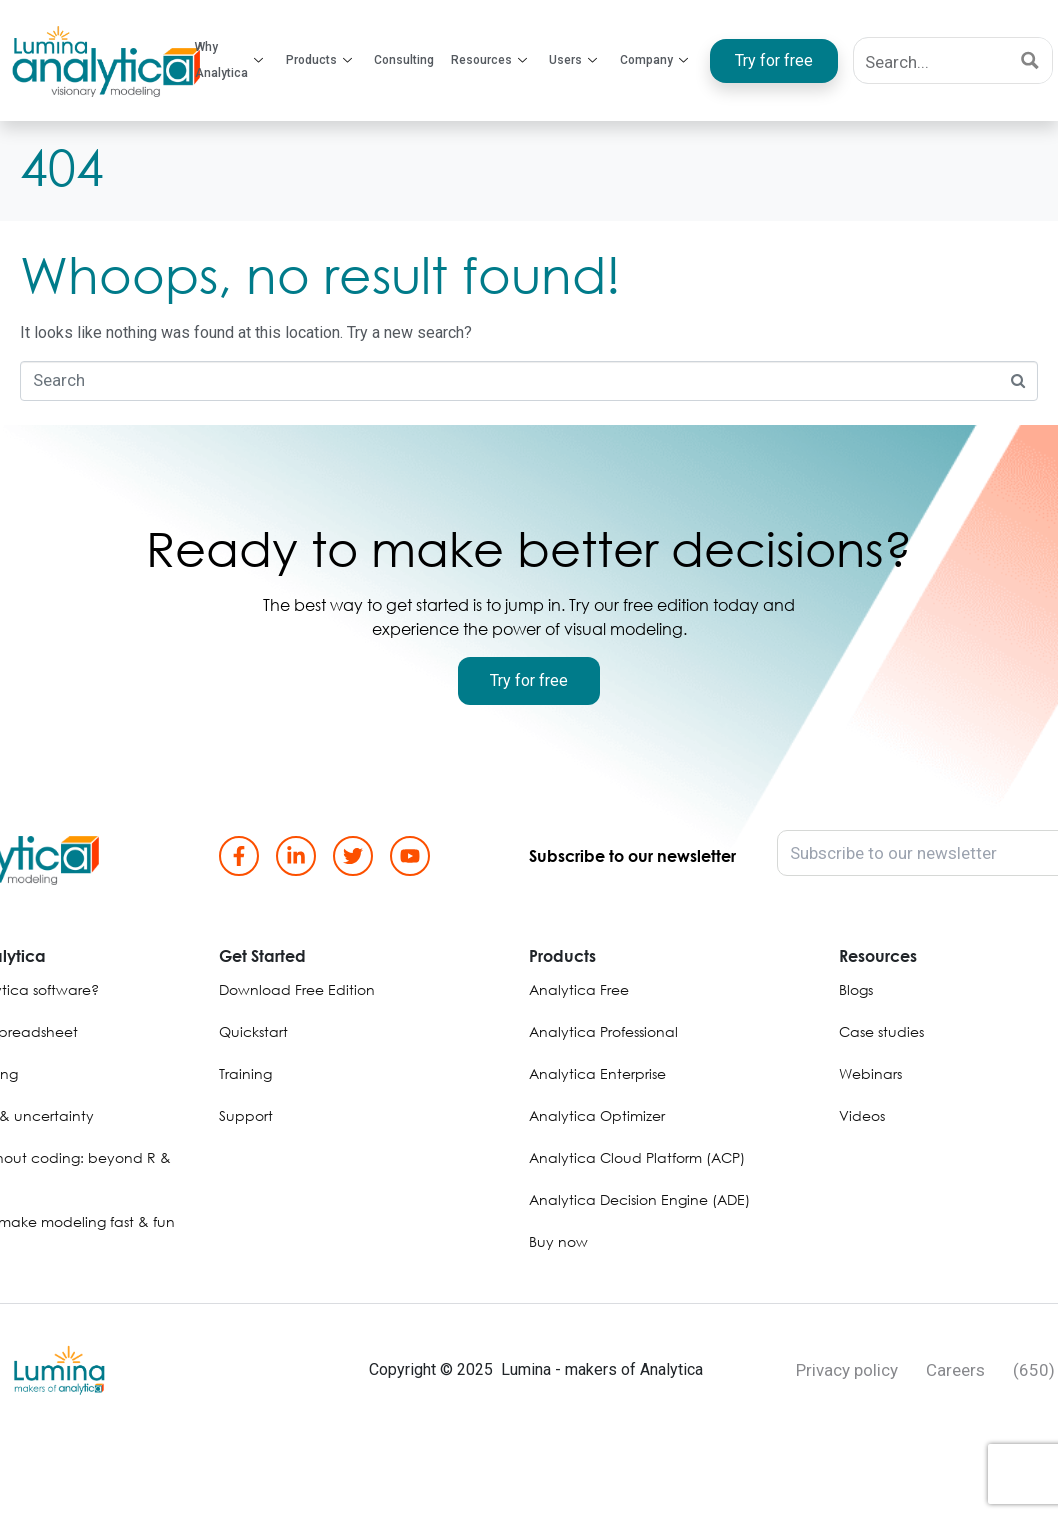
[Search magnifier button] (1029, 60)
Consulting (405, 60)
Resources (489, 61)
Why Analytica (231, 60)
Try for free (773, 60)
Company (653, 61)
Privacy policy (847, 1370)
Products (320, 61)
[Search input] (931, 60)
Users (573, 61)
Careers (955, 1370)
